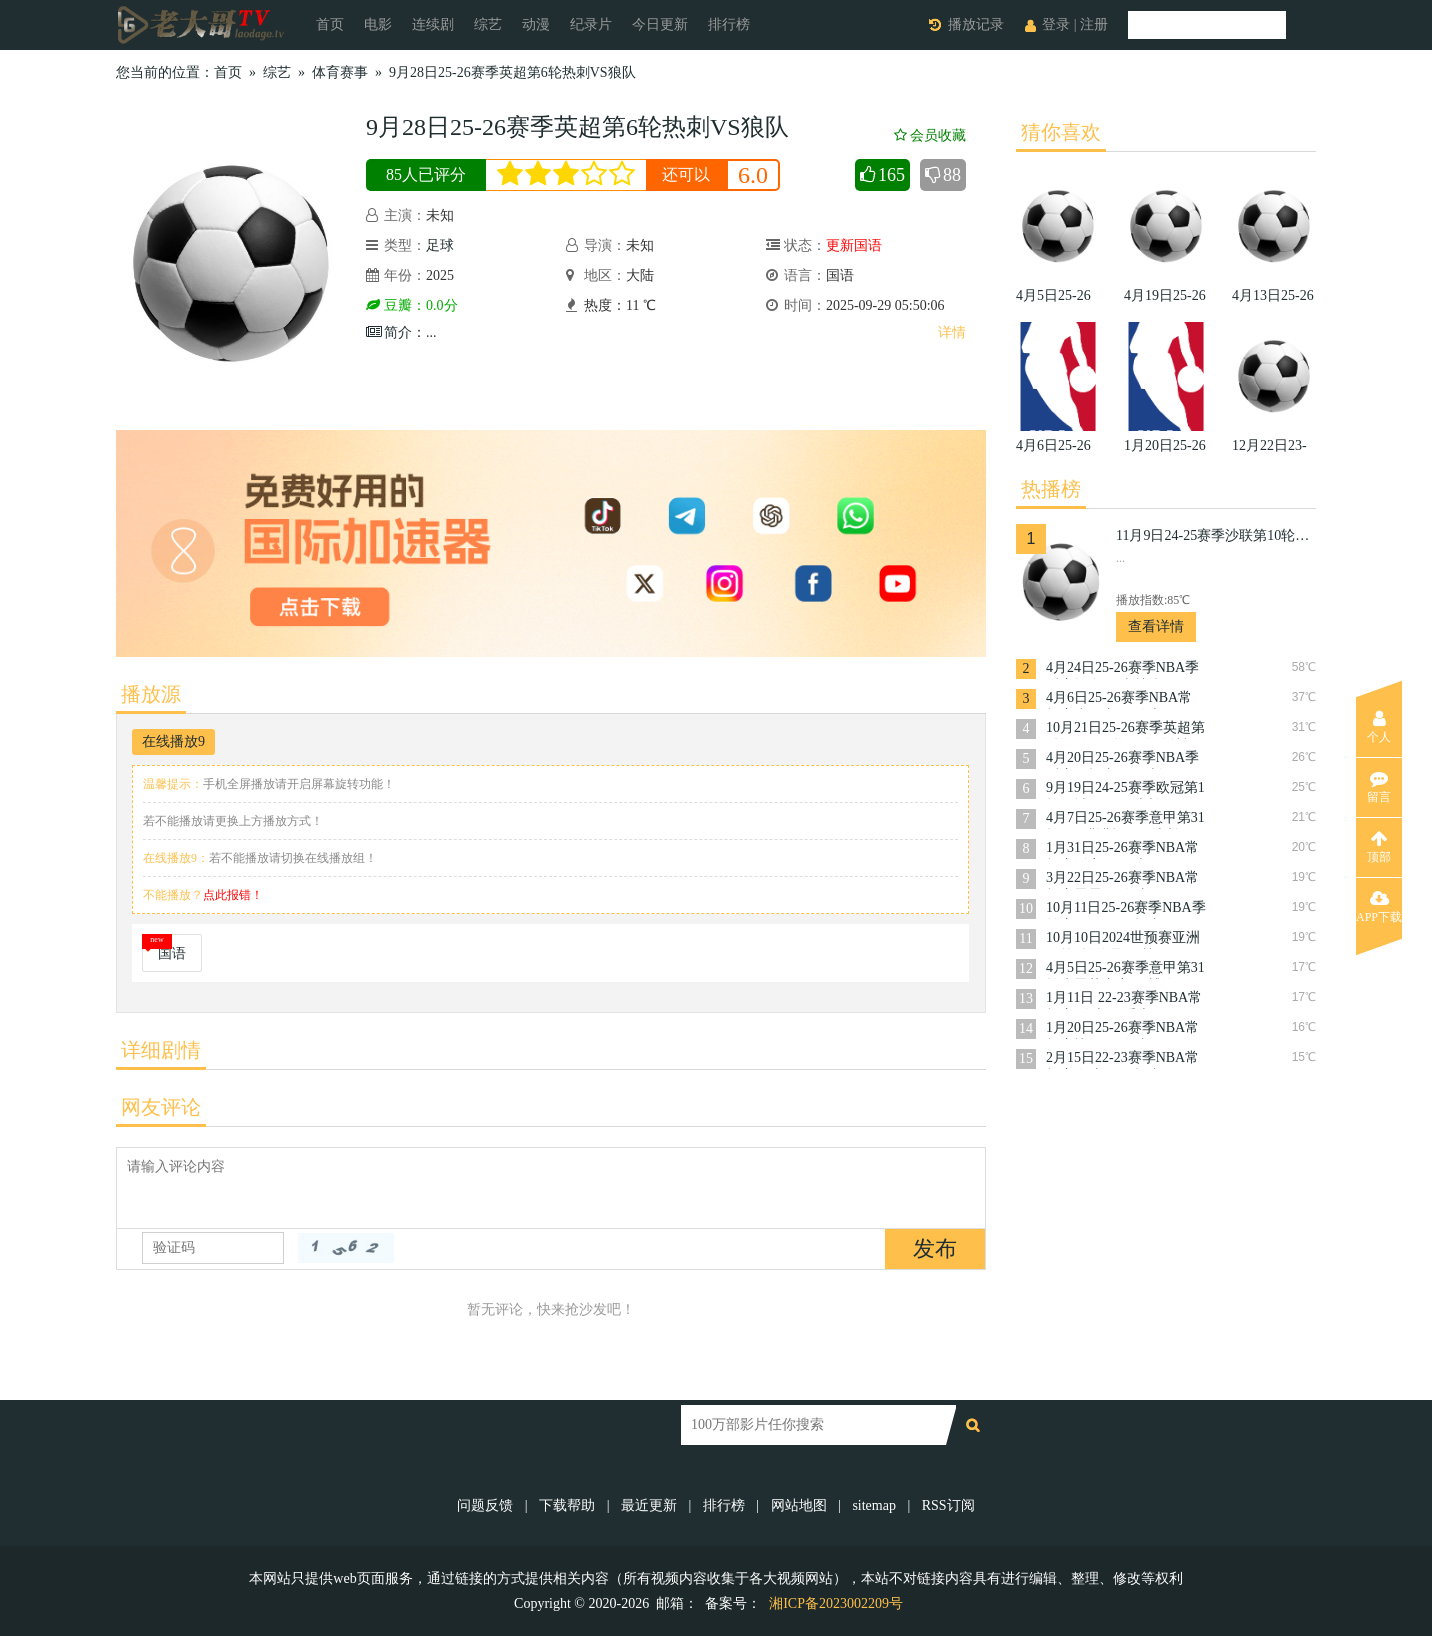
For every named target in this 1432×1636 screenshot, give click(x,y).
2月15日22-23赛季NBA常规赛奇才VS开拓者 (1122, 1059)
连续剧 (433, 24)
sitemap (874, 1505)
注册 (1094, 24)
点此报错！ (233, 895)
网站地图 (799, 1505)
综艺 (488, 24)
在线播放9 (173, 741)
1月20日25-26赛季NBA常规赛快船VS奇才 (1122, 1029)
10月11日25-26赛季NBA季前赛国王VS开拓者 (1126, 909)
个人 (1379, 727)
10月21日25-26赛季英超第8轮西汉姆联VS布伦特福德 (1125, 729)
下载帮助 (567, 1505)
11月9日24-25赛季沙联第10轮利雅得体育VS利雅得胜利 (1216, 535)
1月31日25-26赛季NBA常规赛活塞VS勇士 (1122, 849)
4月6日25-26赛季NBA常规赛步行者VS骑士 (1119, 699)
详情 (952, 332)
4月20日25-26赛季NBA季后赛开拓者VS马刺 (1122, 759)
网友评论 (161, 1107)
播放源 (151, 694)
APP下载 (1379, 907)
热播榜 (1051, 489)
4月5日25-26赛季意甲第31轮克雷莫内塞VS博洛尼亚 (1125, 969)
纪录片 (591, 24)
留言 (1379, 787)
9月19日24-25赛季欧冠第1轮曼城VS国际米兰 (1125, 789)
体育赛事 (340, 72)
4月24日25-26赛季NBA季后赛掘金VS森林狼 (1122, 669)
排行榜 (729, 24)
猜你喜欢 (1061, 132)
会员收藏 (930, 135)
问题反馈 (487, 1505)
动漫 (536, 24)
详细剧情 (161, 1050)
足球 (440, 245)
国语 (172, 953)
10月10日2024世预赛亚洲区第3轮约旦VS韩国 (1123, 939)
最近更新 (649, 1505)
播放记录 (976, 24)
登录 (1056, 24)
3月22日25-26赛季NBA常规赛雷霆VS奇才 (1122, 879)
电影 (378, 24)
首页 (330, 24)
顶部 (1379, 847)
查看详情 (1156, 626)
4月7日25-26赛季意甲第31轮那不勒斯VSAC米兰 (1125, 819)
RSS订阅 (948, 1505)
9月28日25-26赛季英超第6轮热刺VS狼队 (512, 72)
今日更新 (660, 24)
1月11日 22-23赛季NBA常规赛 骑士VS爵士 (1124, 999)
